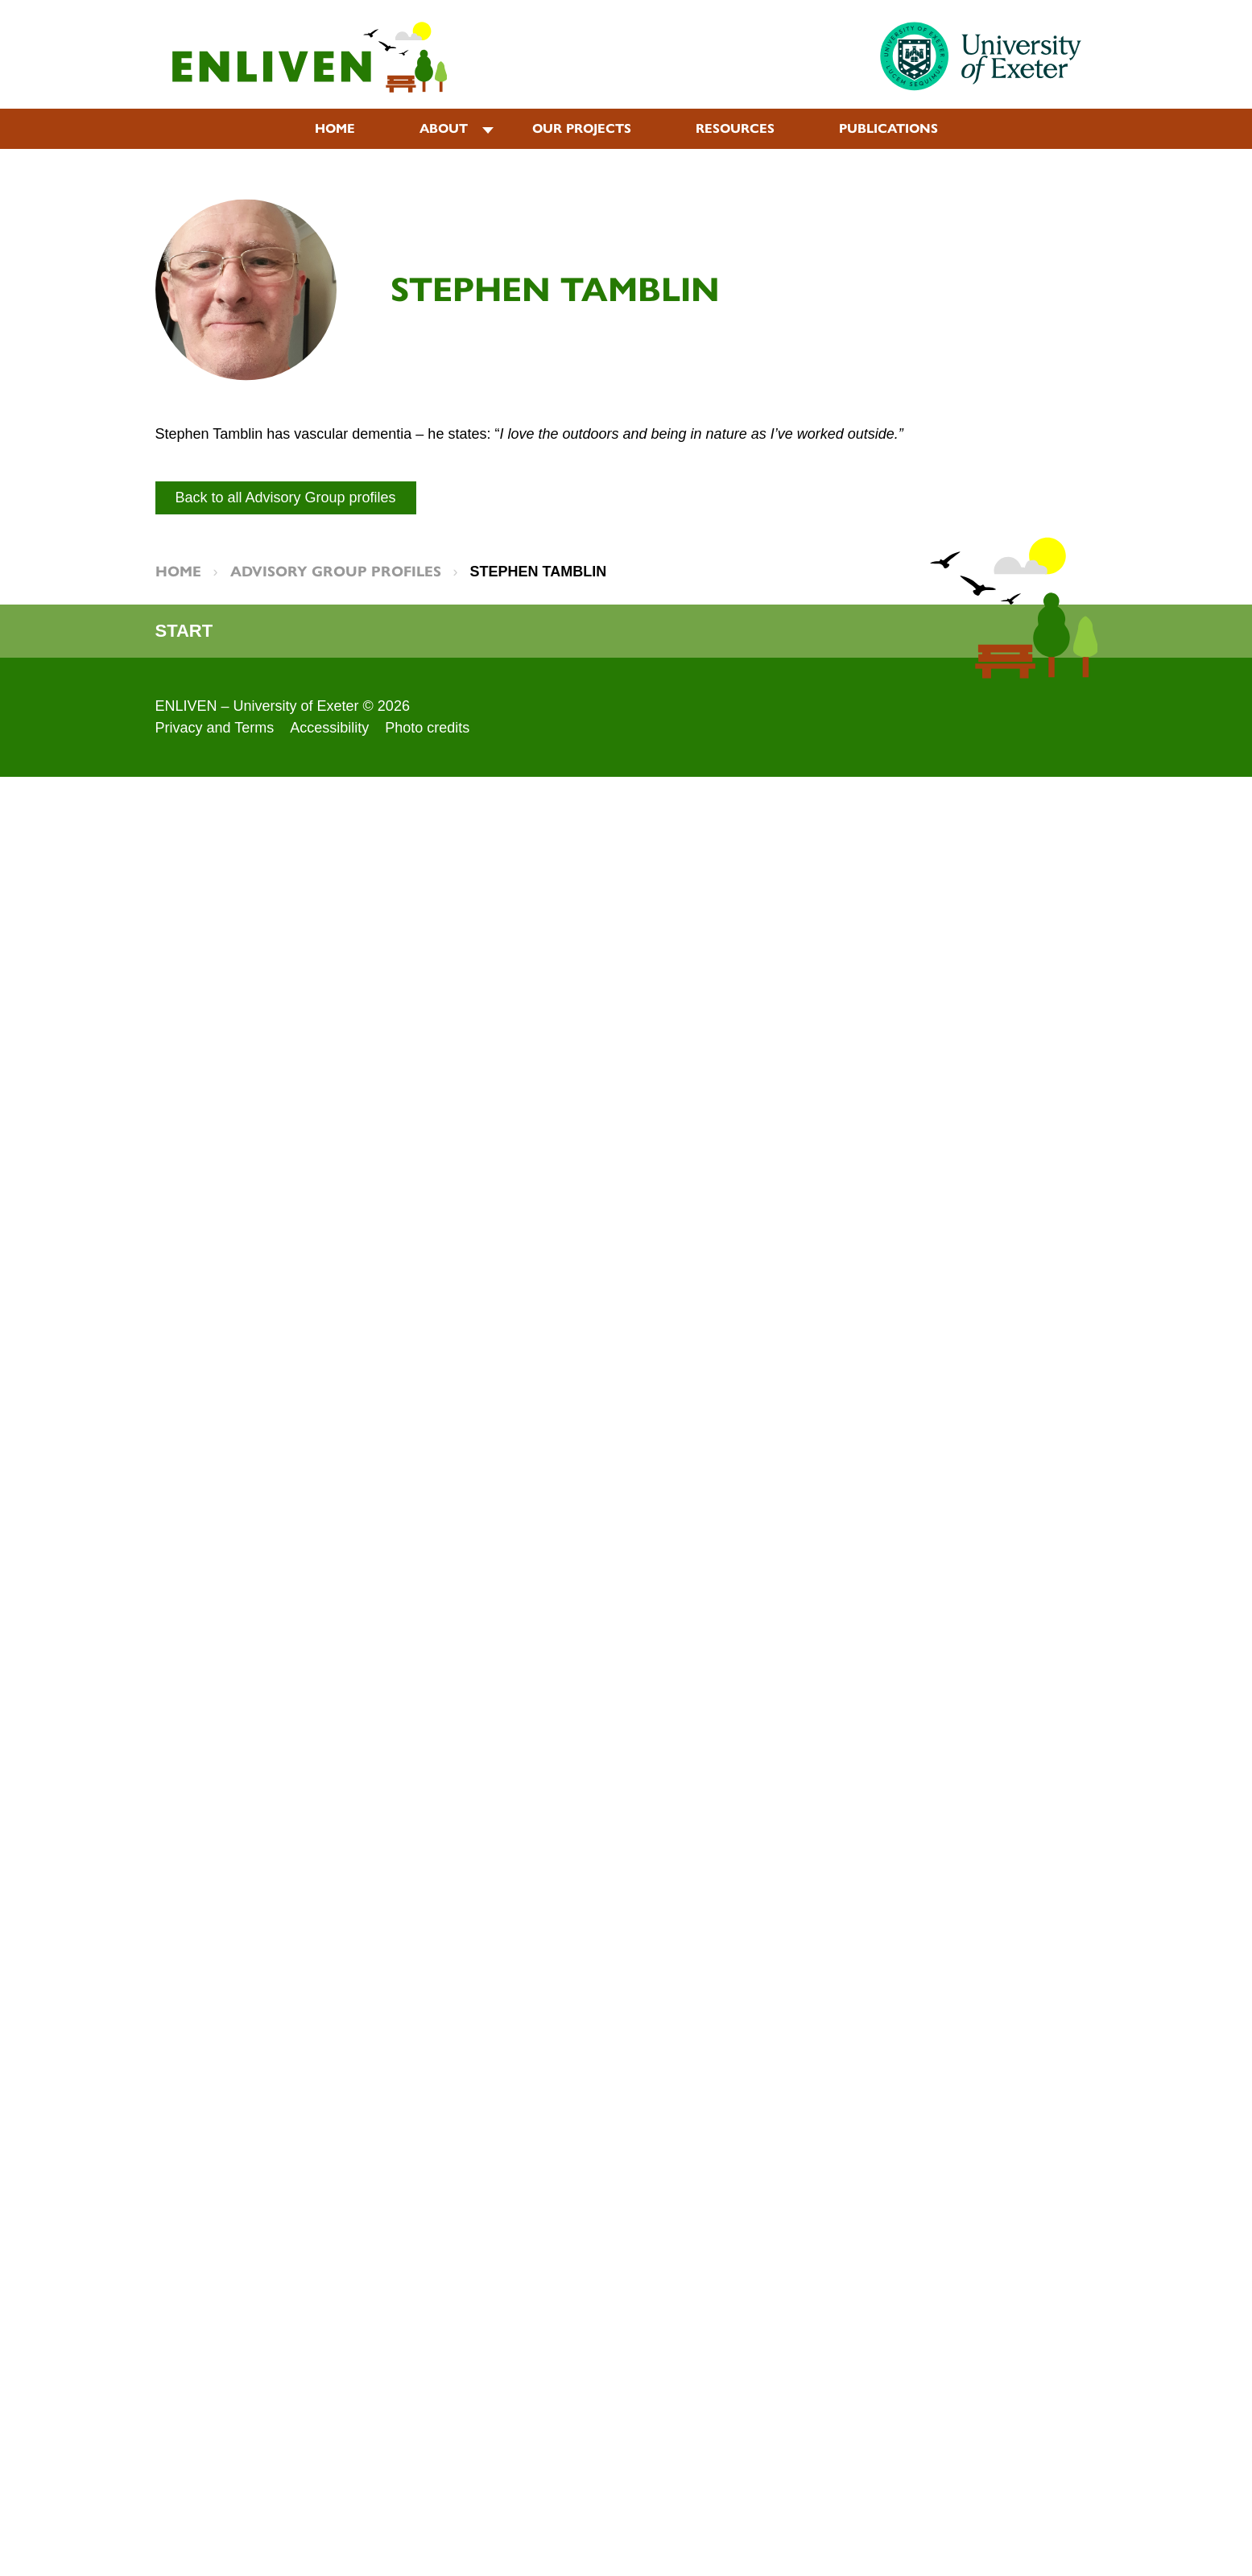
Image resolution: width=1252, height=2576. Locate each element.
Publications (888, 128)
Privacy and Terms (215, 728)
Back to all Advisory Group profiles (286, 497)
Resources (735, 128)
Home (335, 128)
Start (184, 631)
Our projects (581, 128)
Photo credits (427, 728)
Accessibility (329, 728)
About (443, 128)
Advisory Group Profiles (335, 571)
